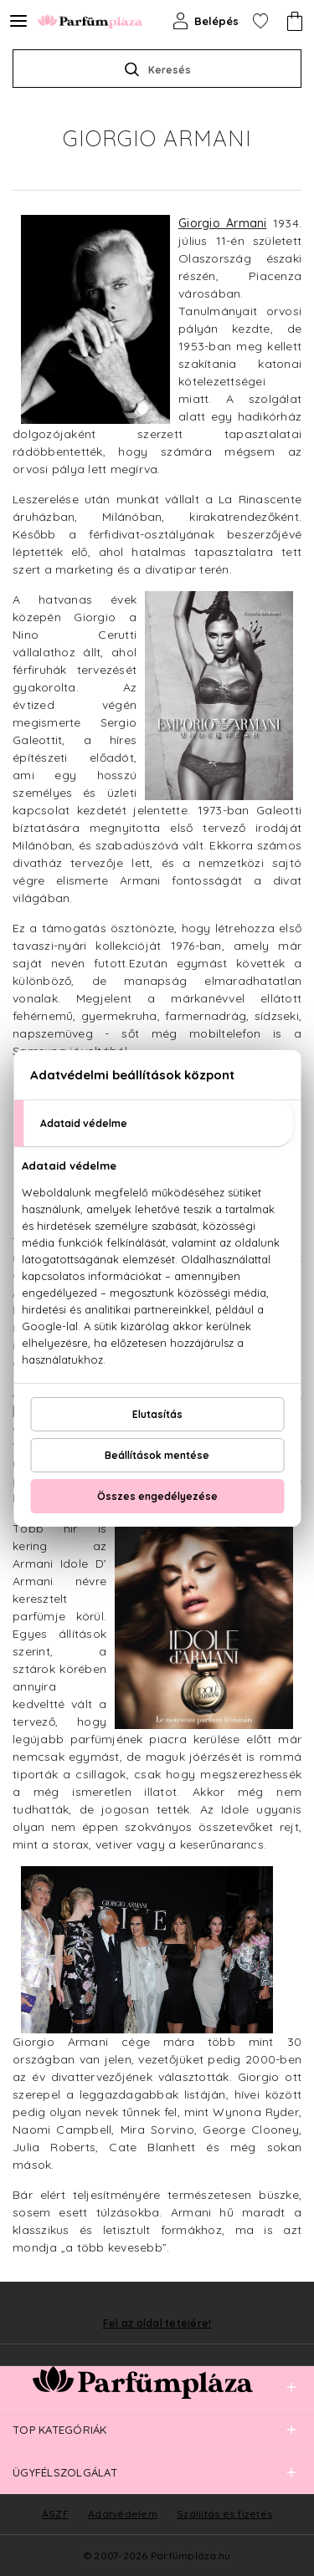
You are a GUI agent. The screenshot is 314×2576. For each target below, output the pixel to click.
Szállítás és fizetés (224, 2513)
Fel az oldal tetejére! (157, 2323)
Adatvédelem (122, 2513)
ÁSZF (55, 2513)
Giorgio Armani (222, 223)
